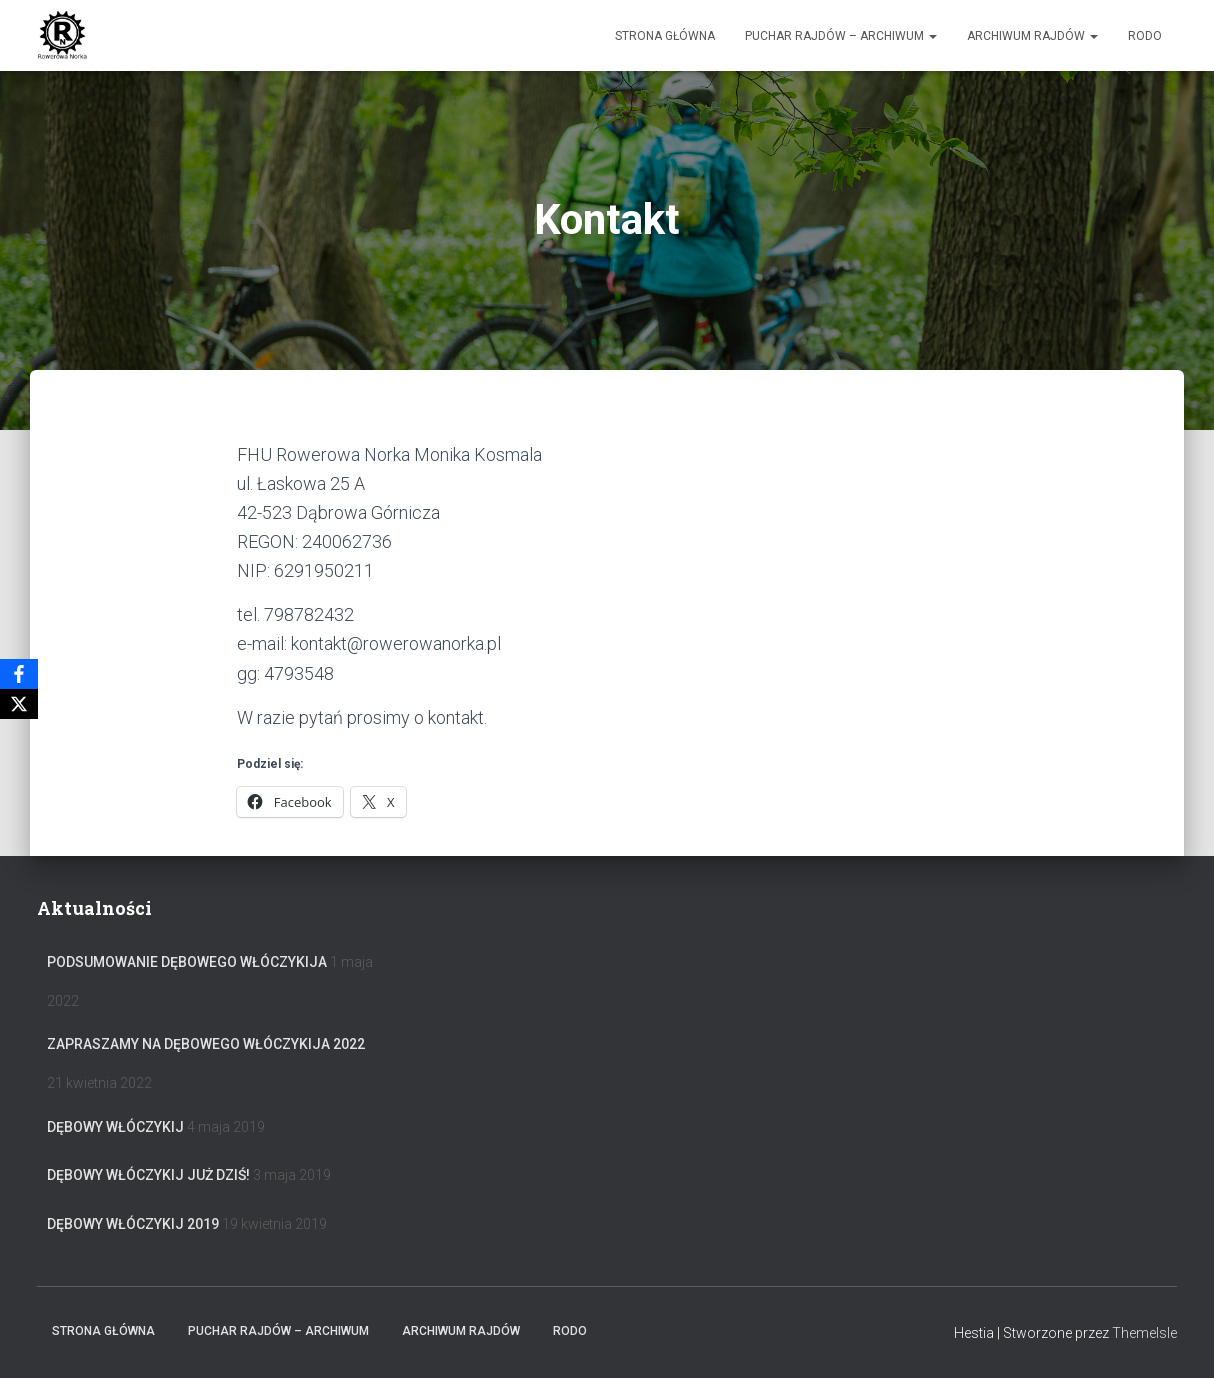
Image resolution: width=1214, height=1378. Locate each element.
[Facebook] (19, 674)
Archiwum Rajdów (1032, 36)
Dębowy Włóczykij (115, 1127)
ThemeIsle (1144, 1333)
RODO (1145, 36)
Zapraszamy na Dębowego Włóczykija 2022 (206, 1044)
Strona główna (665, 36)
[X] (19, 704)
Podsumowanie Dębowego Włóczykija (187, 962)
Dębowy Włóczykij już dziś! (148, 1175)
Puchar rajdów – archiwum (841, 36)
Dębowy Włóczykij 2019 (133, 1224)
